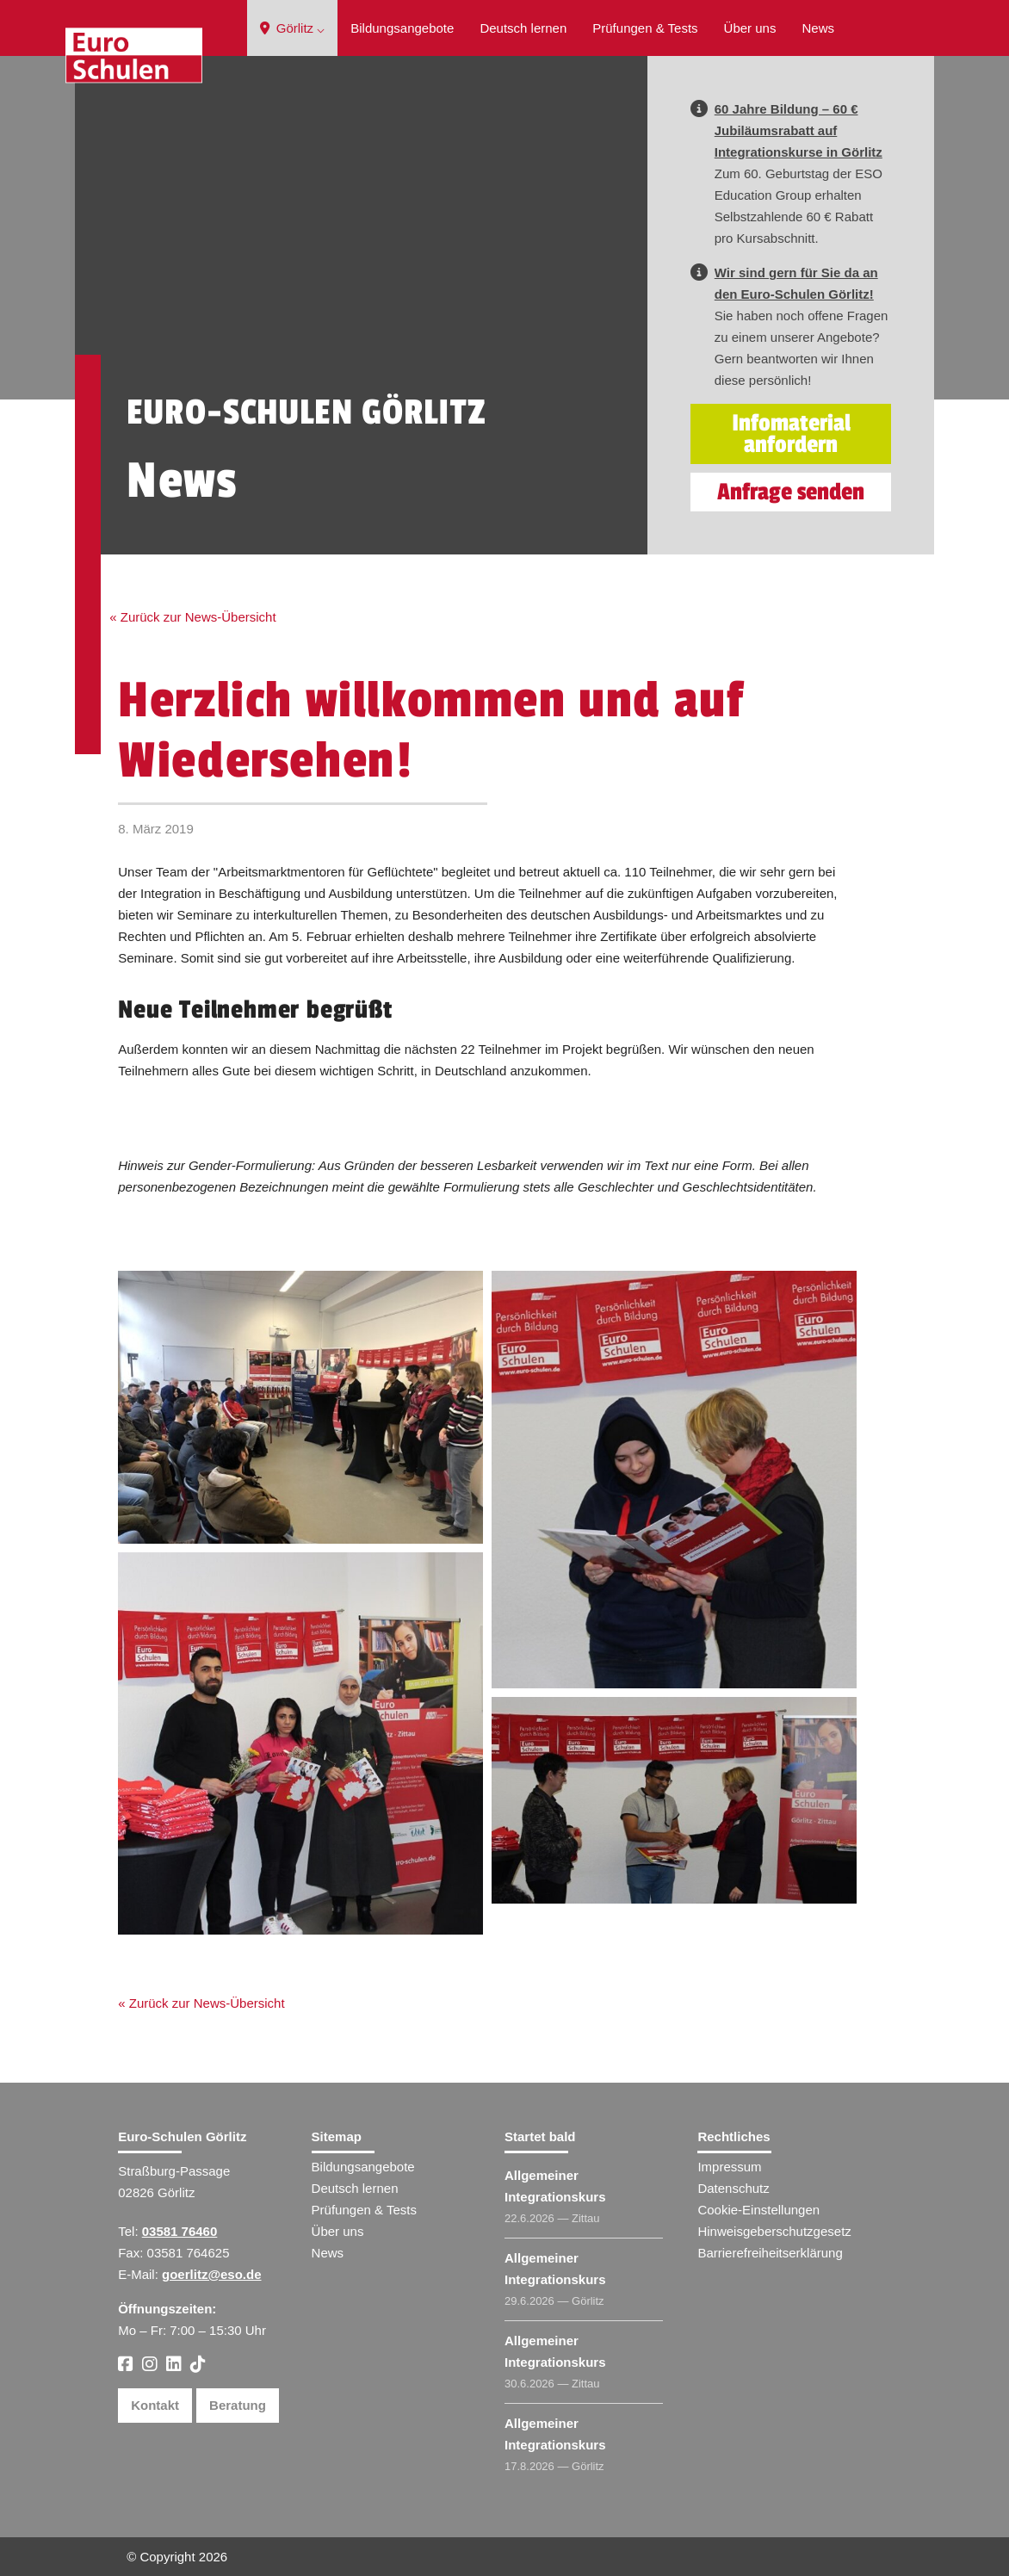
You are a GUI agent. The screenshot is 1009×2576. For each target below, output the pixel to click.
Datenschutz (733, 2188)
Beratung (237, 2405)
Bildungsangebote (402, 28)
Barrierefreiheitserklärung (769, 2252)
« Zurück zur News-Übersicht (192, 617)
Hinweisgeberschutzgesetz (774, 2231)
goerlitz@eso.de (211, 2274)
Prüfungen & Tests (644, 28)
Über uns (750, 28)
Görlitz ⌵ (292, 28)
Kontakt (155, 2405)
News (818, 28)
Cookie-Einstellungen (758, 2209)
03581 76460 (180, 2231)
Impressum (729, 2166)
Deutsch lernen (523, 28)
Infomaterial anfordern (791, 434)
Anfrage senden (790, 492)
